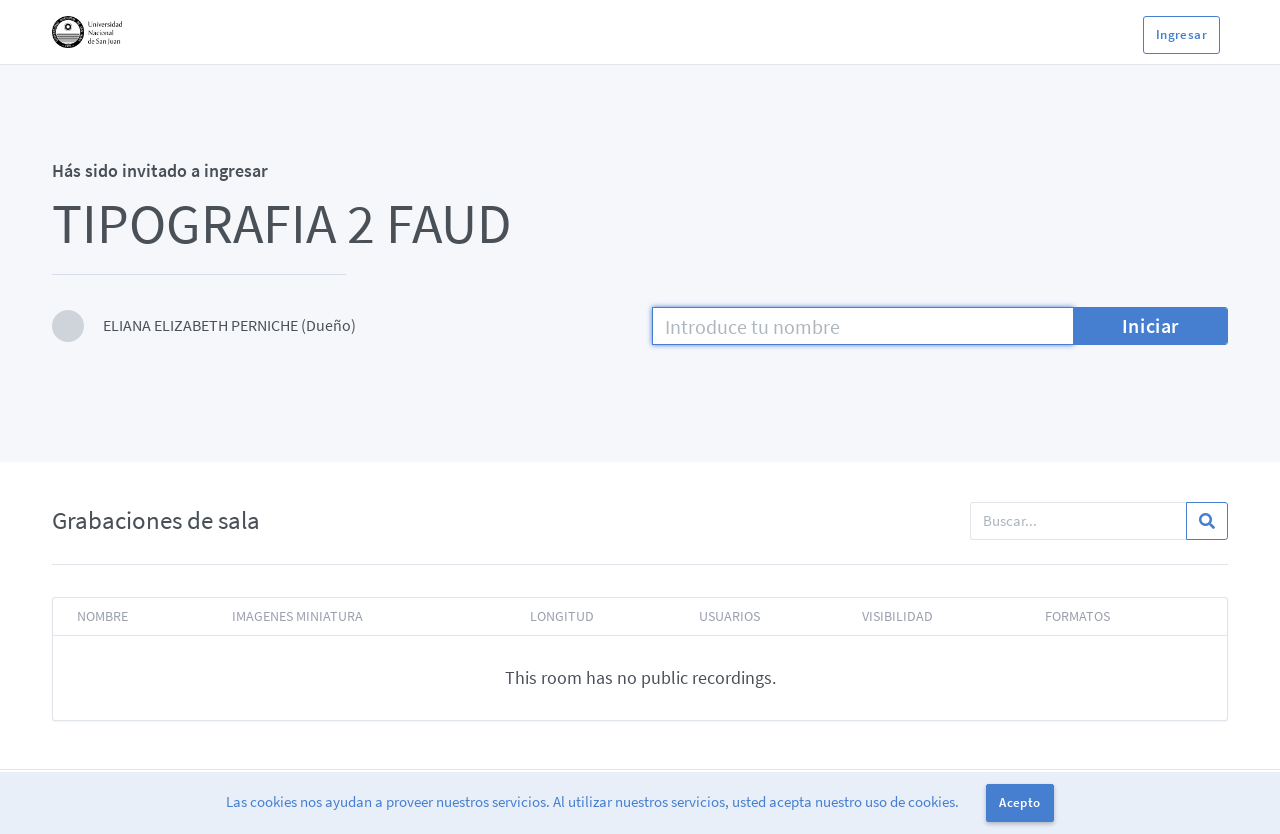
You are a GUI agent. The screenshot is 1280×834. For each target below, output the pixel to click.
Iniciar (1150, 325)
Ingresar (1181, 34)
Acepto (1019, 802)
